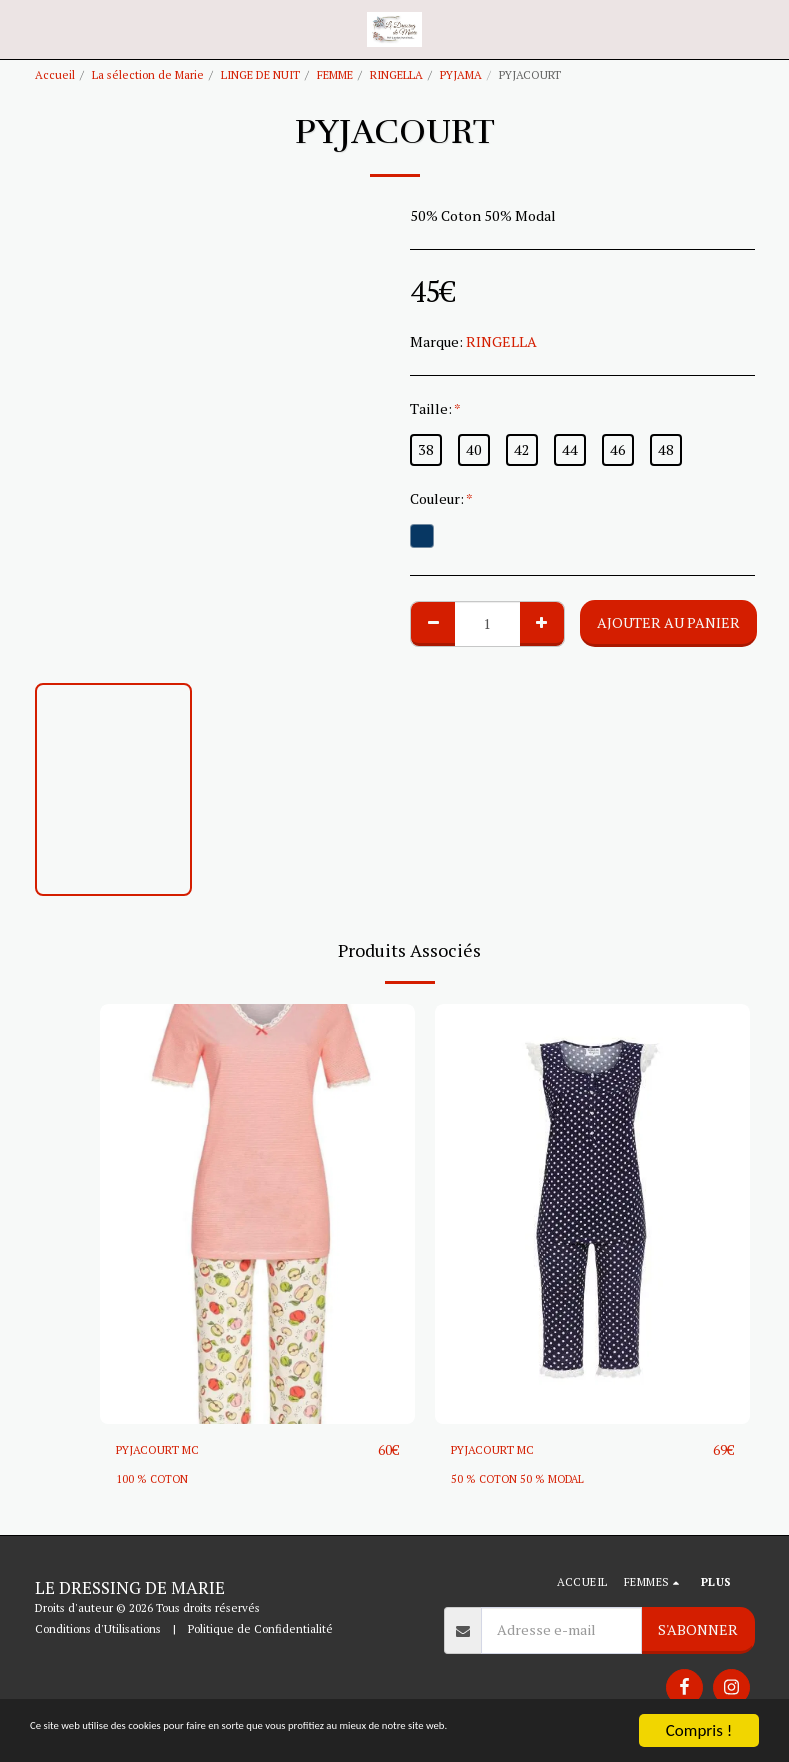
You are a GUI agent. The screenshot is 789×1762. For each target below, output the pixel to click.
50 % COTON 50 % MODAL (520, 1479)
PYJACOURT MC (168, 1450)
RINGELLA (396, 74)
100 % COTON (153, 1479)
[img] (257, 1214)
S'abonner (698, 1630)
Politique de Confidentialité (260, 1629)
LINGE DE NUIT (260, 74)
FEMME (335, 74)
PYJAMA (461, 74)
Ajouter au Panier (668, 622)
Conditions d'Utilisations (98, 1629)
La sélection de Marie (148, 74)
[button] (22, 28)
